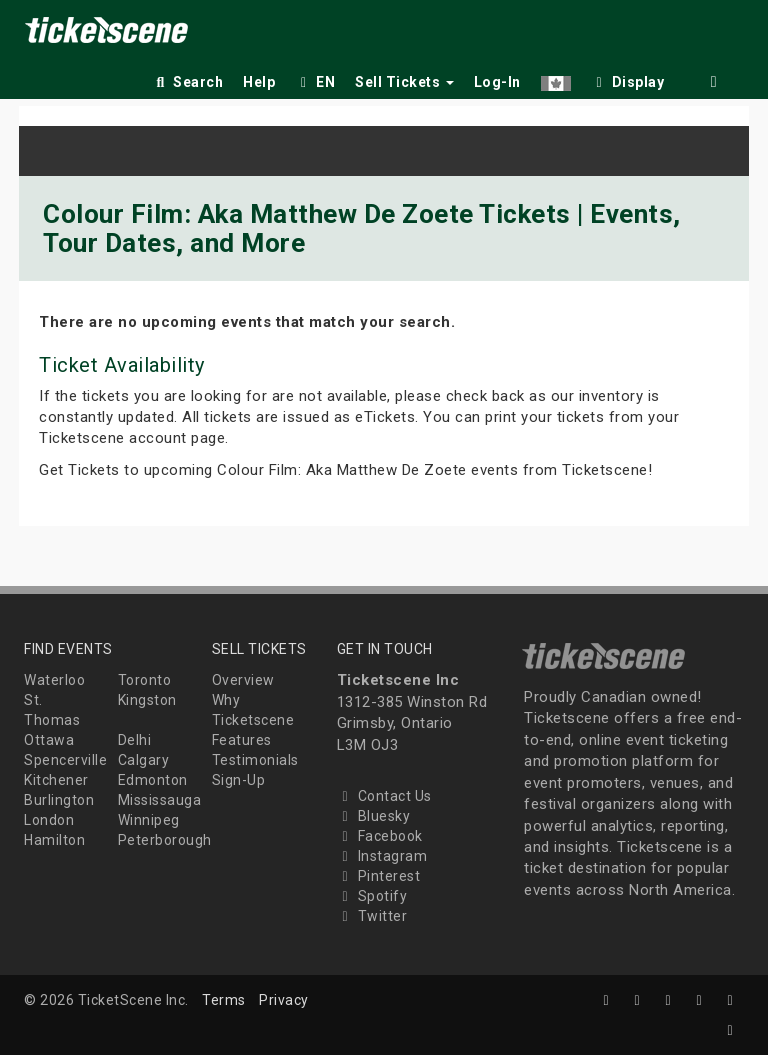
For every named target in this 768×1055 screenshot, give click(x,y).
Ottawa (49, 740)
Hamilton (54, 840)
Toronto (145, 680)
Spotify (372, 896)
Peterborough (165, 840)
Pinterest (379, 876)
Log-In (497, 82)
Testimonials (255, 760)
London (49, 820)
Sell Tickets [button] (404, 82)
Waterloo (54, 680)
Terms (224, 1000)
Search (187, 82)
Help (259, 82)
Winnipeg (149, 820)
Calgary (144, 760)
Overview (243, 680)
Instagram (382, 856)
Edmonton (153, 780)
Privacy (284, 1000)
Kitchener (56, 780)
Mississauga (160, 800)
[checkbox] (628, 78)
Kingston (147, 700)
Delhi (135, 740)
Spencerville (65, 760)
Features (242, 740)
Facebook (380, 836)
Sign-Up (239, 780)
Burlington (59, 800)
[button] (556, 78)
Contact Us (384, 796)
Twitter (372, 916)
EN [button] (315, 82)
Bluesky (374, 816)
